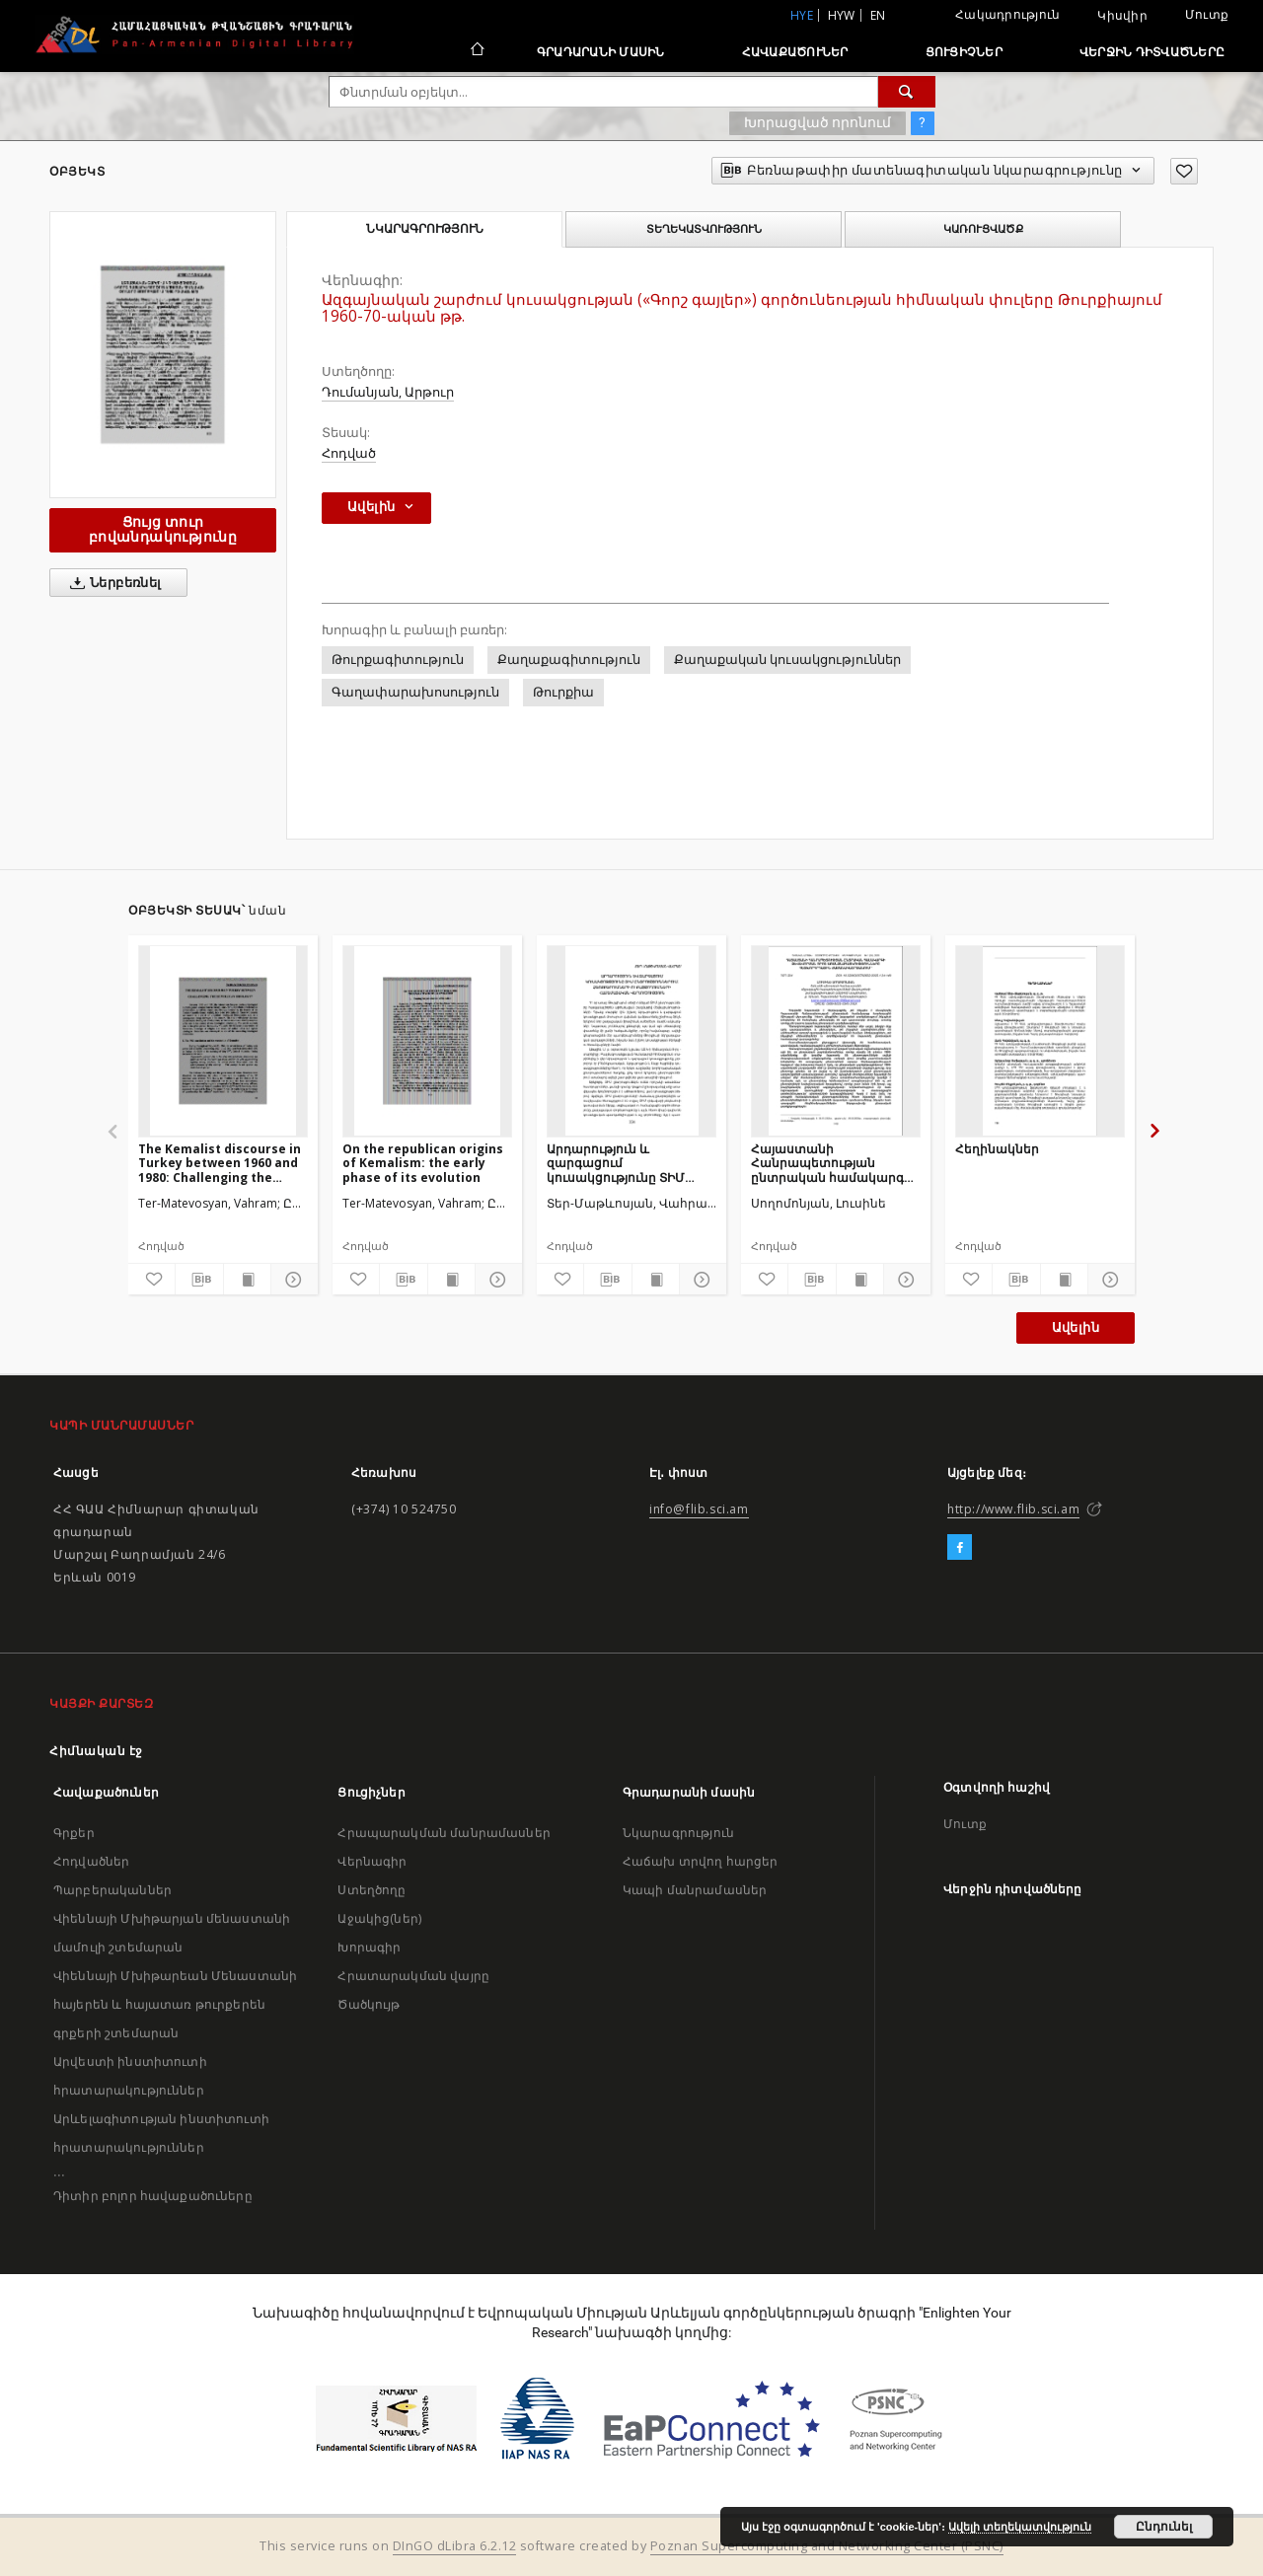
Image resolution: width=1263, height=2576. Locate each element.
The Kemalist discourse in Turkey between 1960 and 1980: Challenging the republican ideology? (219, 1163)
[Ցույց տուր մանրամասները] (291, 1279)
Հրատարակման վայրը (413, 1975)
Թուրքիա (563, 692)
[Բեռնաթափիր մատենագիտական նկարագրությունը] (199, 1279)
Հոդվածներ (91, 1861)
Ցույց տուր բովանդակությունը (163, 529)
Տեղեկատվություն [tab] (704, 229)
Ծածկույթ (368, 2004)
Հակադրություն (1007, 14)
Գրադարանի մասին (601, 51)
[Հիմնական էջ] (476, 51)
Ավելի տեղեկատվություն (1019, 2527)
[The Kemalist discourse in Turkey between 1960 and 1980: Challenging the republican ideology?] (223, 1041)
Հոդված (349, 453)
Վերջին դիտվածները (1152, 51)
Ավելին (1075, 1327)
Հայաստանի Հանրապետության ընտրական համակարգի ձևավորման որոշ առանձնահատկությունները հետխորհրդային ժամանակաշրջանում (836, 1163)
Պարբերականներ (112, 1889)
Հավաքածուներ (795, 51)
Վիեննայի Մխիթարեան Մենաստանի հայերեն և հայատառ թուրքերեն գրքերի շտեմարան (175, 2004)
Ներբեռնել (112, 583)
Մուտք (1206, 14)
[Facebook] (959, 1548)
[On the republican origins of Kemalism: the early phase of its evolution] (427, 1041)
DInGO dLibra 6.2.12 (455, 2546)
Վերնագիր (372, 1861)
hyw (841, 15)
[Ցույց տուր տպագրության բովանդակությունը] (247, 1279)
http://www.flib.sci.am (1013, 1509)
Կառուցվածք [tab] (983, 229)
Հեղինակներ (997, 1149)
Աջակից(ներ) (379, 1918)
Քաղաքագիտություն (568, 659)
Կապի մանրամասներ (695, 1889)
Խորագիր (369, 1947)
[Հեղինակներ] (1040, 1041)
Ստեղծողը (371, 1889)
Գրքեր (74, 1832)
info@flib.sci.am (699, 1509)
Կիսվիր (1122, 16)
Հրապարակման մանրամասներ (443, 1832)
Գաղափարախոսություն (415, 692)
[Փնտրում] (906, 92)
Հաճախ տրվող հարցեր (701, 1861)
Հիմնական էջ (96, 1750)
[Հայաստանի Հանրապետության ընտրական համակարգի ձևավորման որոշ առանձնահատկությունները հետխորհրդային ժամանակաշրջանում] (836, 1041)
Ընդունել (1164, 2527)
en (878, 15)
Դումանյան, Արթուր (388, 392)
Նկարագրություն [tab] (424, 229)
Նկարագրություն (678, 1832)
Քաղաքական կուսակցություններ (787, 659)
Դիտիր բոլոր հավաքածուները (153, 2195)
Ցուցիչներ (964, 51)
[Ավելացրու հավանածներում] (1184, 171)
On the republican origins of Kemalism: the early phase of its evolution (422, 1163)
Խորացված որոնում (817, 122)
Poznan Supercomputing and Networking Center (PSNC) (826, 2546)
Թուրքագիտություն (398, 659)
